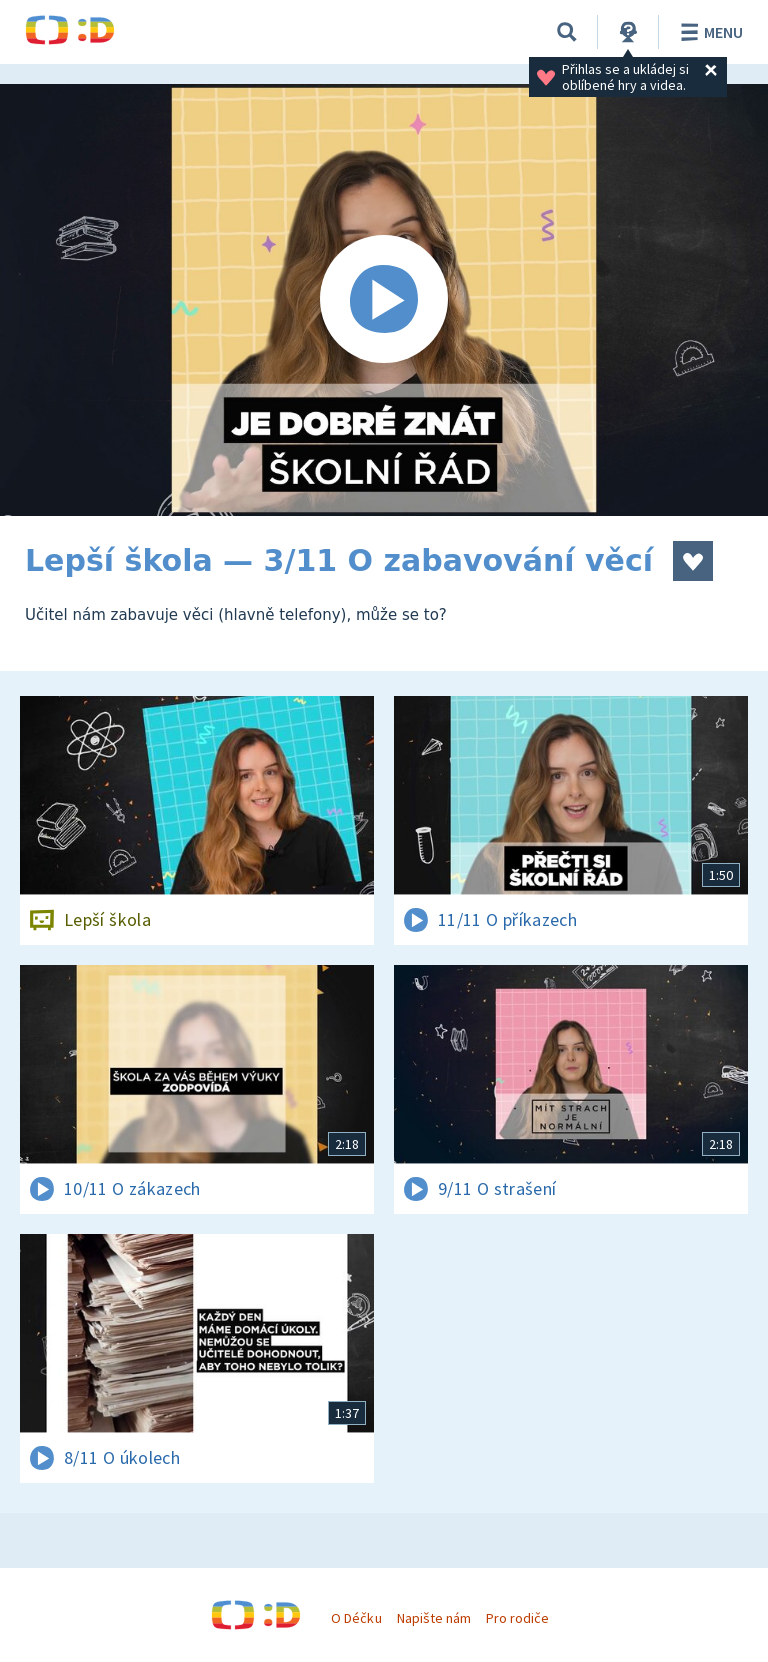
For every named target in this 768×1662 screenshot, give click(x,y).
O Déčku (356, 1618)
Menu (708, 32)
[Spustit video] (384, 300)
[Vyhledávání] (567, 32)
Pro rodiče (517, 1618)
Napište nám (434, 1618)
